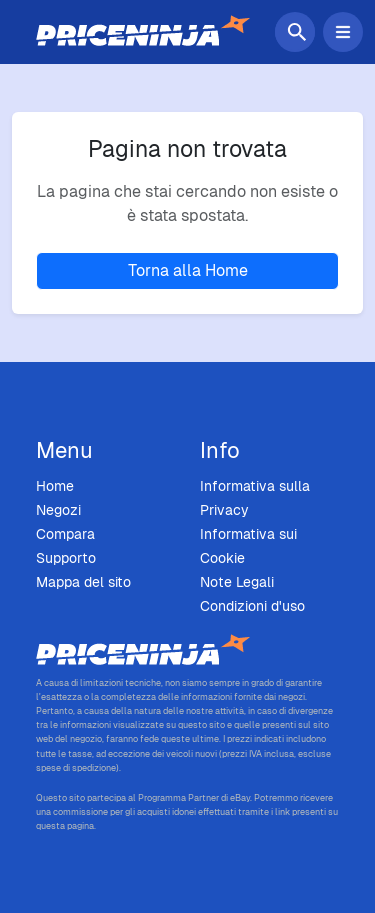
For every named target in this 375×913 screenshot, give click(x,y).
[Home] (143, 32)
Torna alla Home (188, 270)
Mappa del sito (83, 582)
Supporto (66, 558)
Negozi (58, 510)
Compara (65, 534)
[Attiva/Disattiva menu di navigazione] (343, 32)
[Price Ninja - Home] (187, 651)
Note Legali (237, 582)
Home (55, 486)
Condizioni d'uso (252, 606)
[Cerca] (299, 32)
